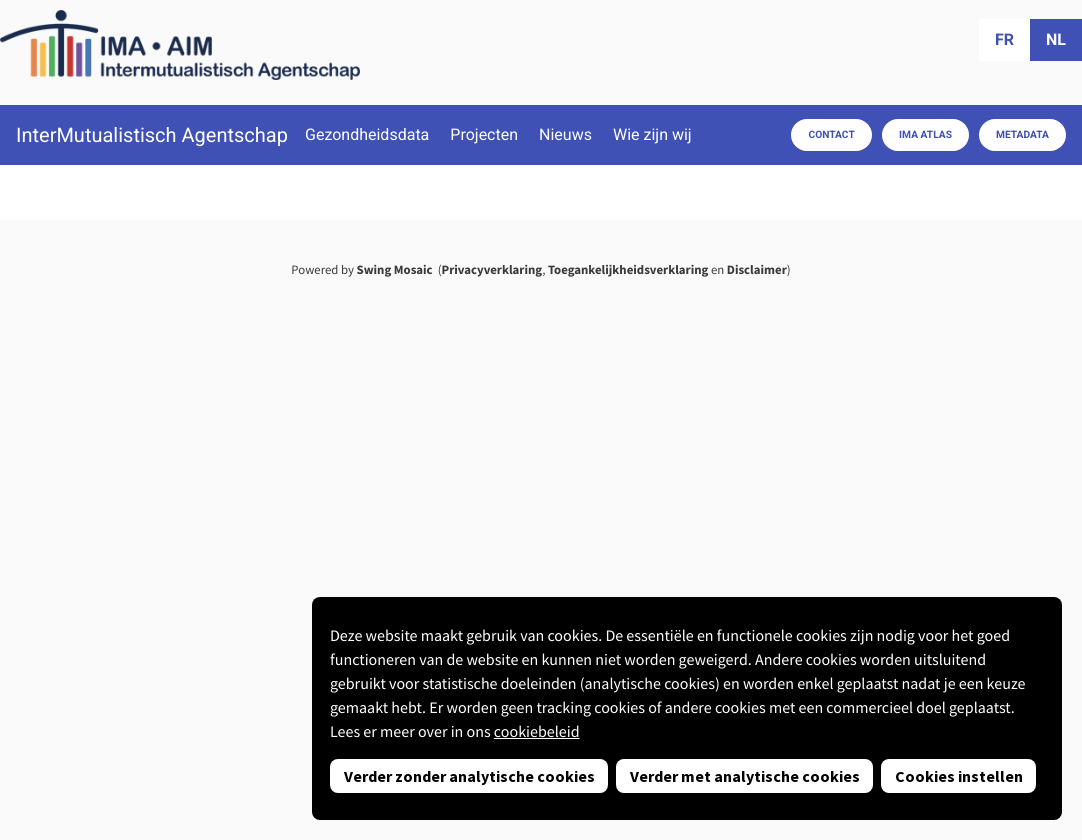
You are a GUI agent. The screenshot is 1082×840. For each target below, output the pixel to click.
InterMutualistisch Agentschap (152, 135)
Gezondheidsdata (367, 135)
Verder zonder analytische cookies (469, 776)
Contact (831, 134)
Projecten (484, 135)
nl (1056, 39)
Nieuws (565, 135)
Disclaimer (757, 270)
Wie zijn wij (652, 135)
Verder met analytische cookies (745, 776)
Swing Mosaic (395, 270)
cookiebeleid (537, 732)
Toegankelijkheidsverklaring (628, 270)
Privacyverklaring (492, 270)
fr (1004, 39)
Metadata (1022, 134)
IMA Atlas (925, 134)
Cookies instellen (959, 776)
